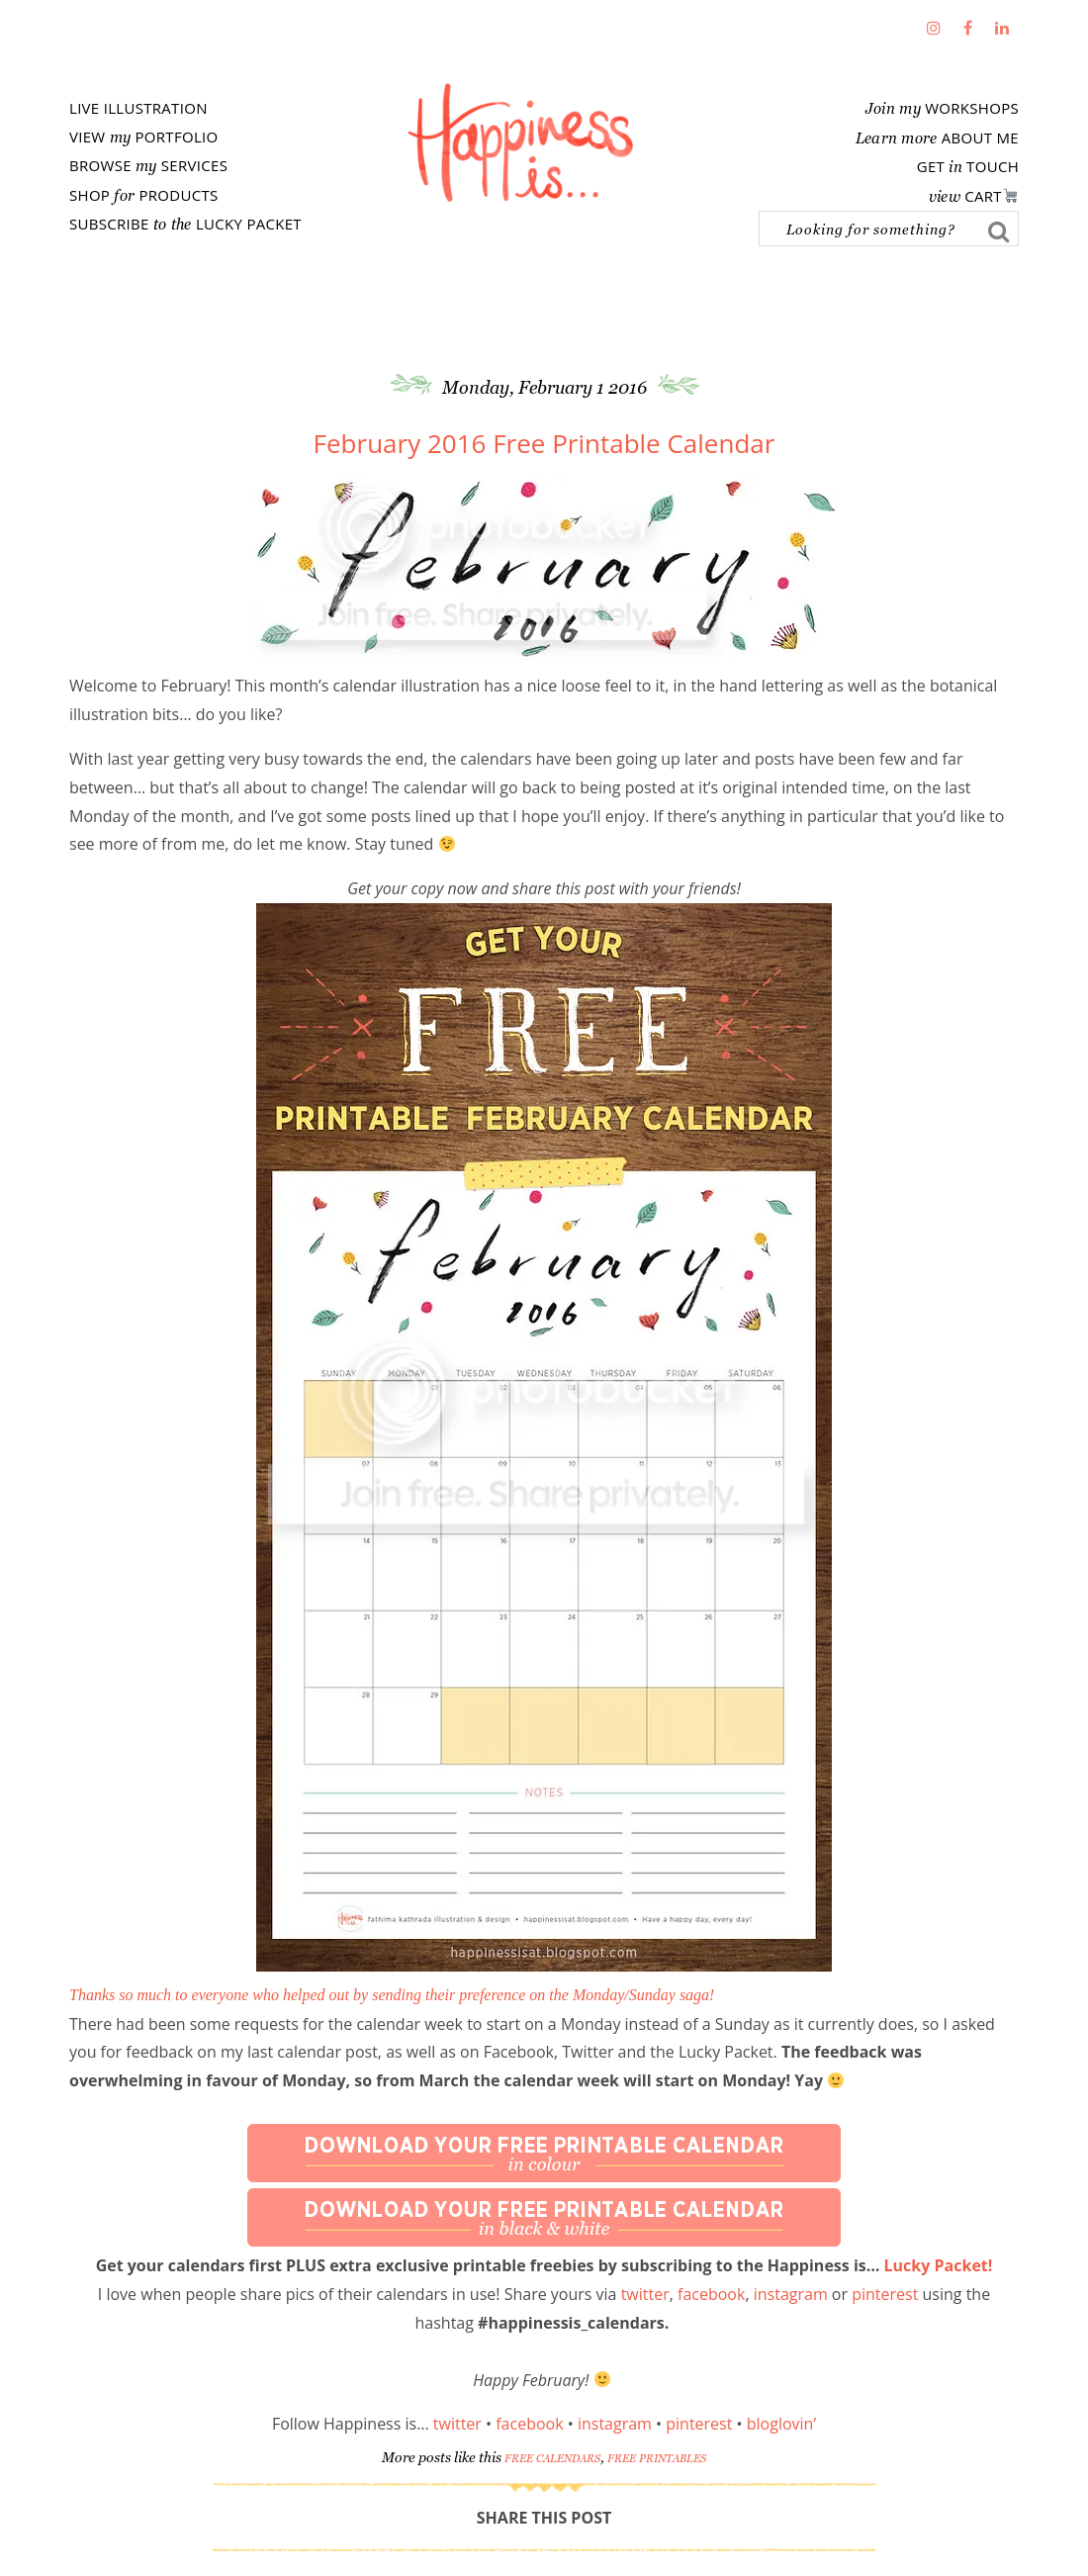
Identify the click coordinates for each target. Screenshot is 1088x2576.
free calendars (552, 2458)
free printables (656, 2458)
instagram (791, 2294)
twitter (645, 2294)
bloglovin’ (781, 2424)
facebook (711, 2294)
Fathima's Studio (520, 142)
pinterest (885, 2294)
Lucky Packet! (938, 2265)
